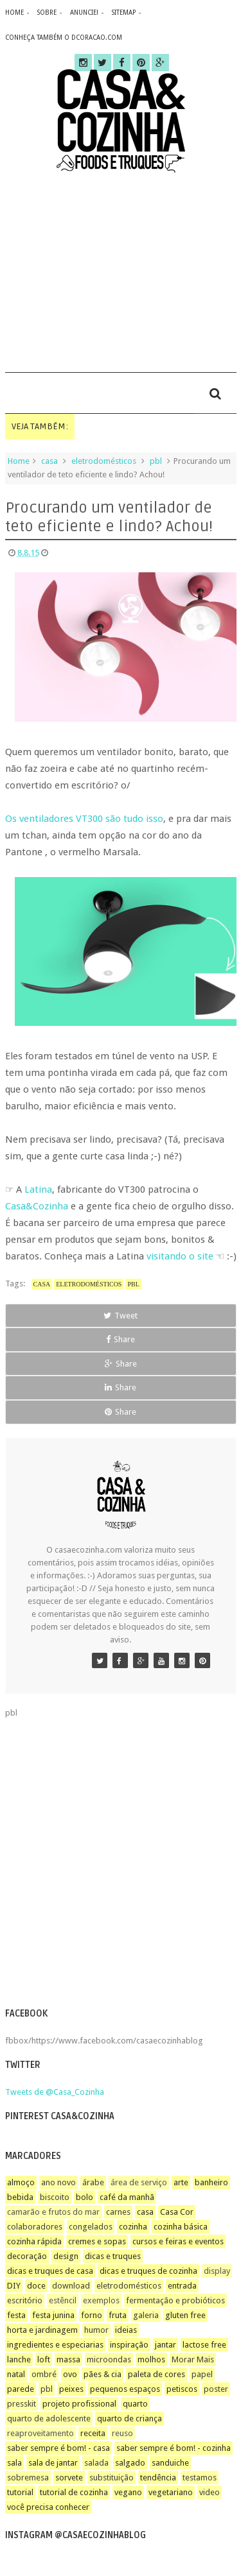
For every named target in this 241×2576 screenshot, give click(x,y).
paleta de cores (156, 2374)
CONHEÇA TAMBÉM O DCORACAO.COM (63, 37)
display (217, 2271)
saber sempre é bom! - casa (58, 2448)
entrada (182, 2285)
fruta (118, 2315)
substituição (111, 2477)
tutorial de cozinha (74, 2492)
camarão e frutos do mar (53, 2212)
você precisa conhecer (48, 2507)
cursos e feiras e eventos (178, 2241)
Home (19, 461)
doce (36, 2285)
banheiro (211, 2182)
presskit (21, 2404)
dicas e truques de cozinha (148, 2271)
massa (68, 2359)
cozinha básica (181, 2226)
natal (16, 2374)
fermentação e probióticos (175, 2300)
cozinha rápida (34, 2241)
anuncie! (84, 12)
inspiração (129, 2345)
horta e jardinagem (42, 2330)
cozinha (133, 2226)
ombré (44, 2374)
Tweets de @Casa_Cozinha (54, 2092)
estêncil (62, 2300)
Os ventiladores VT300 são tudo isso (84, 818)
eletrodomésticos (103, 461)
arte (181, 2182)
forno (91, 2315)
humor (96, 2330)
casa (49, 461)
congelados (90, 2226)
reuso (122, 2433)
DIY (14, 2285)
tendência (158, 2477)
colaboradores (34, 2226)
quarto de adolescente (49, 2418)
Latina (38, 1189)
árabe (93, 2182)
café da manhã (127, 2197)
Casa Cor (176, 2212)
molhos (151, 2359)
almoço (21, 2182)
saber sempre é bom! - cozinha (173, 2448)
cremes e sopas (97, 2241)
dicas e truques (113, 2256)
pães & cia (102, 2374)
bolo (84, 2197)
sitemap (124, 12)
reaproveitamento (40, 2433)
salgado (130, 2463)
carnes (118, 2212)
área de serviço (139, 2182)
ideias (126, 2330)
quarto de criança (129, 2418)
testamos (200, 2477)
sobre (47, 12)
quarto (135, 2404)
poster (216, 2389)
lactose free (204, 2345)
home (14, 12)
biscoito (54, 2197)
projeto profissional (79, 2404)
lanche (19, 2359)
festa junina (53, 2315)
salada (96, 2463)
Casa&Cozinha (36, 1206)
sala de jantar (53, 2463)
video (209, 2492)
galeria (146, 2315)
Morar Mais (193, 2359)
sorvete (69, 2477)
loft (43, 2359)
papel (202, 2374)
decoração (27, 2256)
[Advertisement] (120, 272)
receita (92, 2433)
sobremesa (28, 2477)
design (65, 2256)
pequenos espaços (125, 2389)
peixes (71, 2389)
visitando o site (180, 1256)
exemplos (101, 2300)
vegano (128, 2492)
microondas (109, 2359)
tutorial (20, 2492)
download (71, 2285)
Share (120, 1339)
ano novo (58, 2182)
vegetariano (170, 2492)
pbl (156, 461)
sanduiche (170, 2463)
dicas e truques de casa (50, 2271)
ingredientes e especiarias (55, 2345)
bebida (20, 2197)
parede (20, 2389)
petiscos (181, 2389)
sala (14, 2463)
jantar (165, 2345)
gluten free (185, 2315)
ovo (70, 2374)
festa (16, 2315)
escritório (24, 2300)
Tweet (120, 1315)
